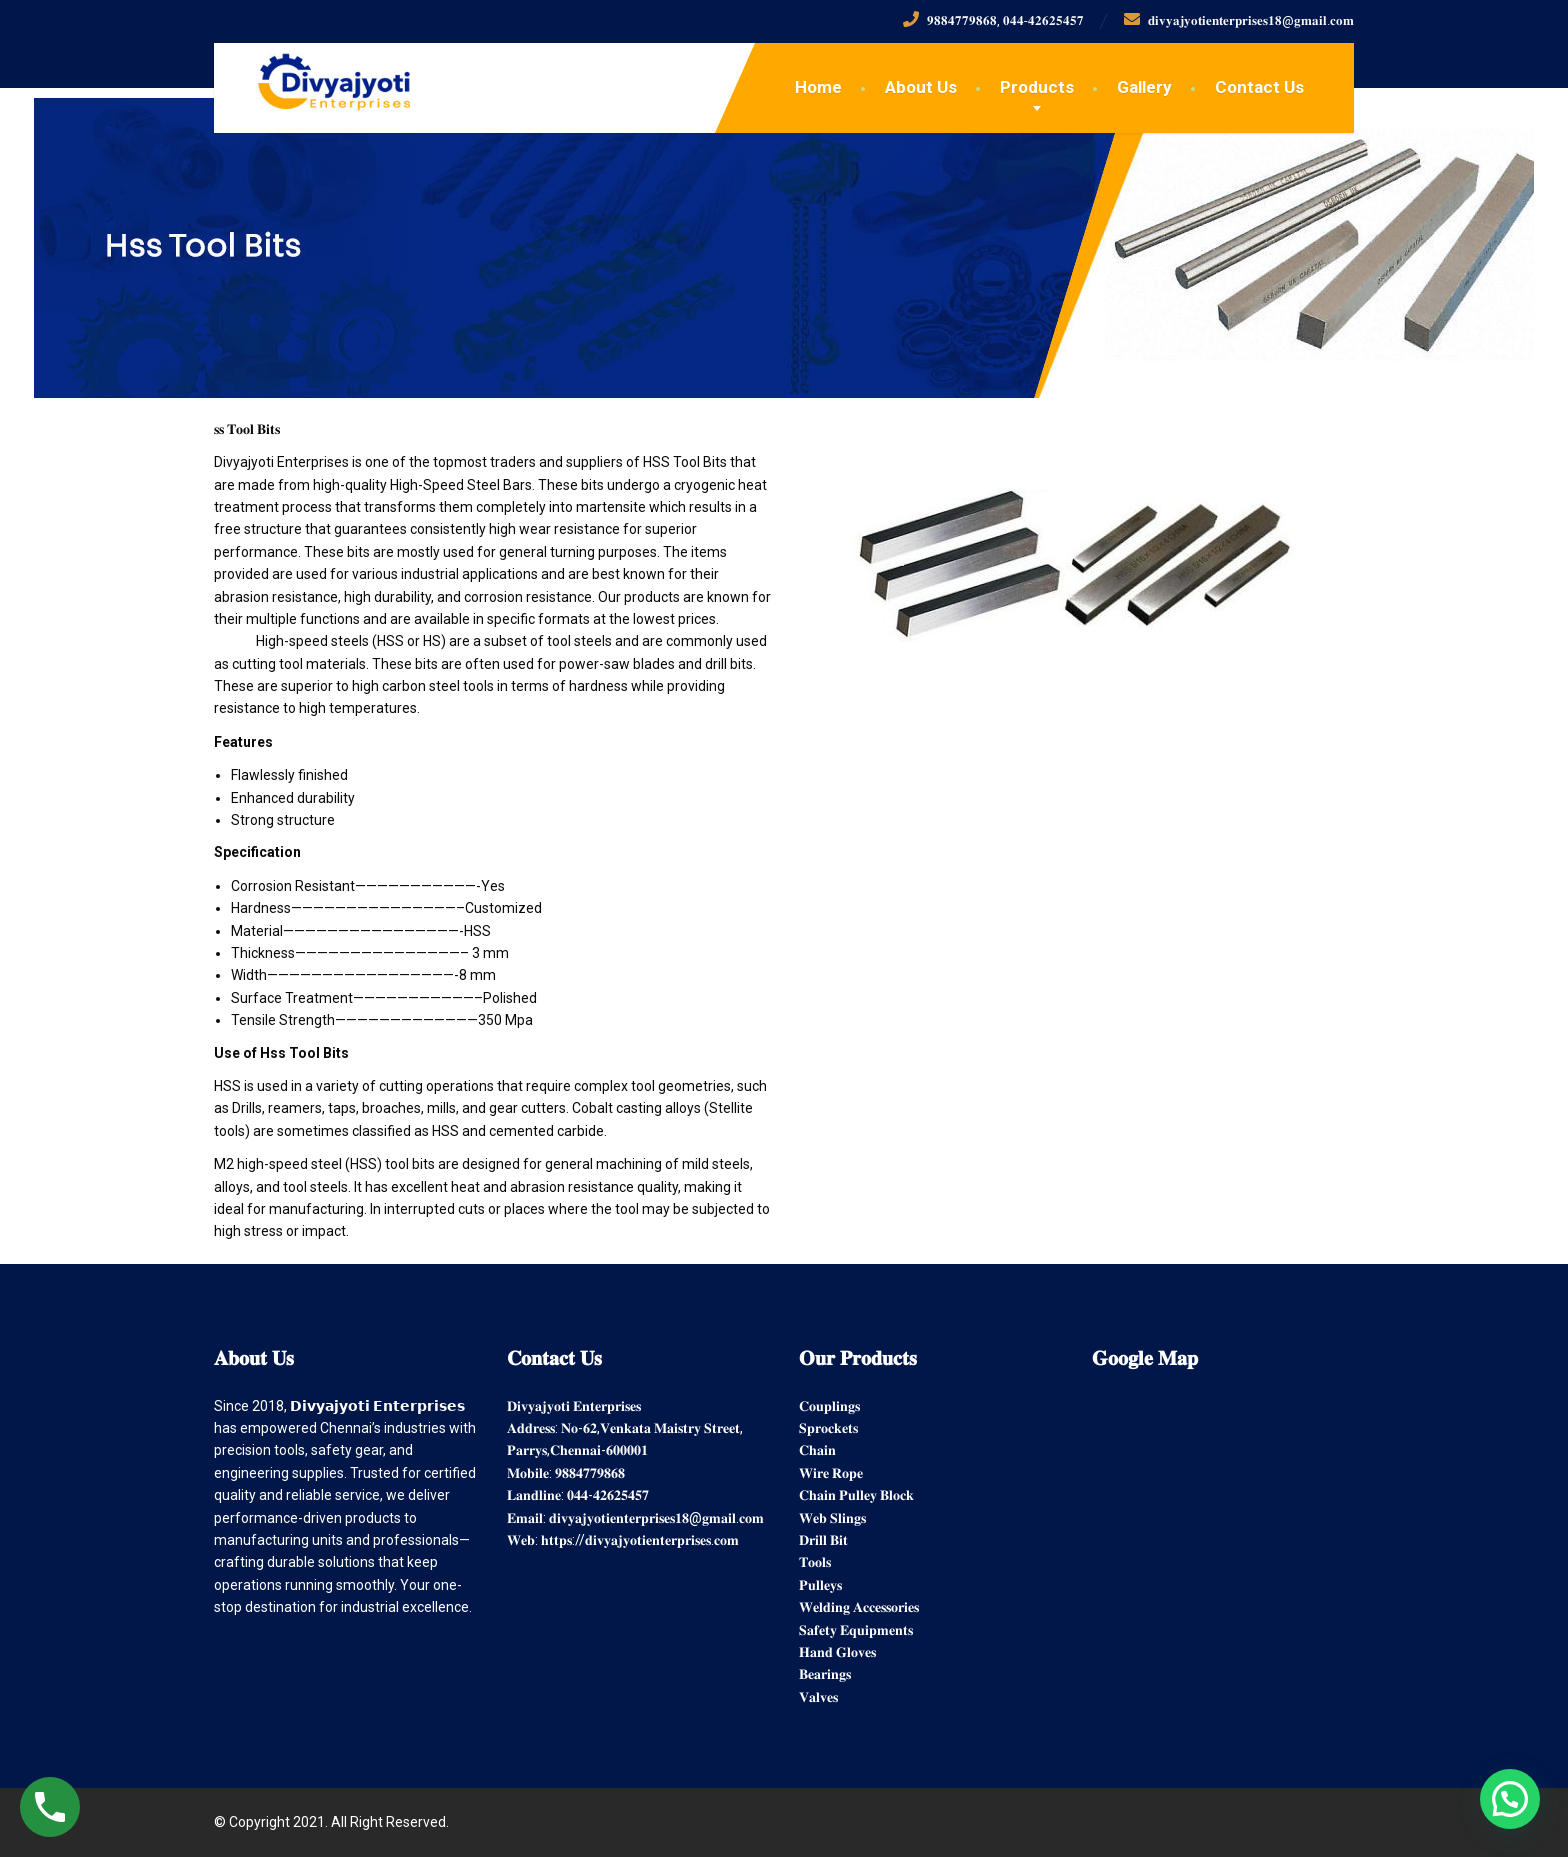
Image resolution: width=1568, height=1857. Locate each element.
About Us (921, 87)
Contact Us (1259, 87)
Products (1037, 87)
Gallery (1144, 87)
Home (818, 87)
